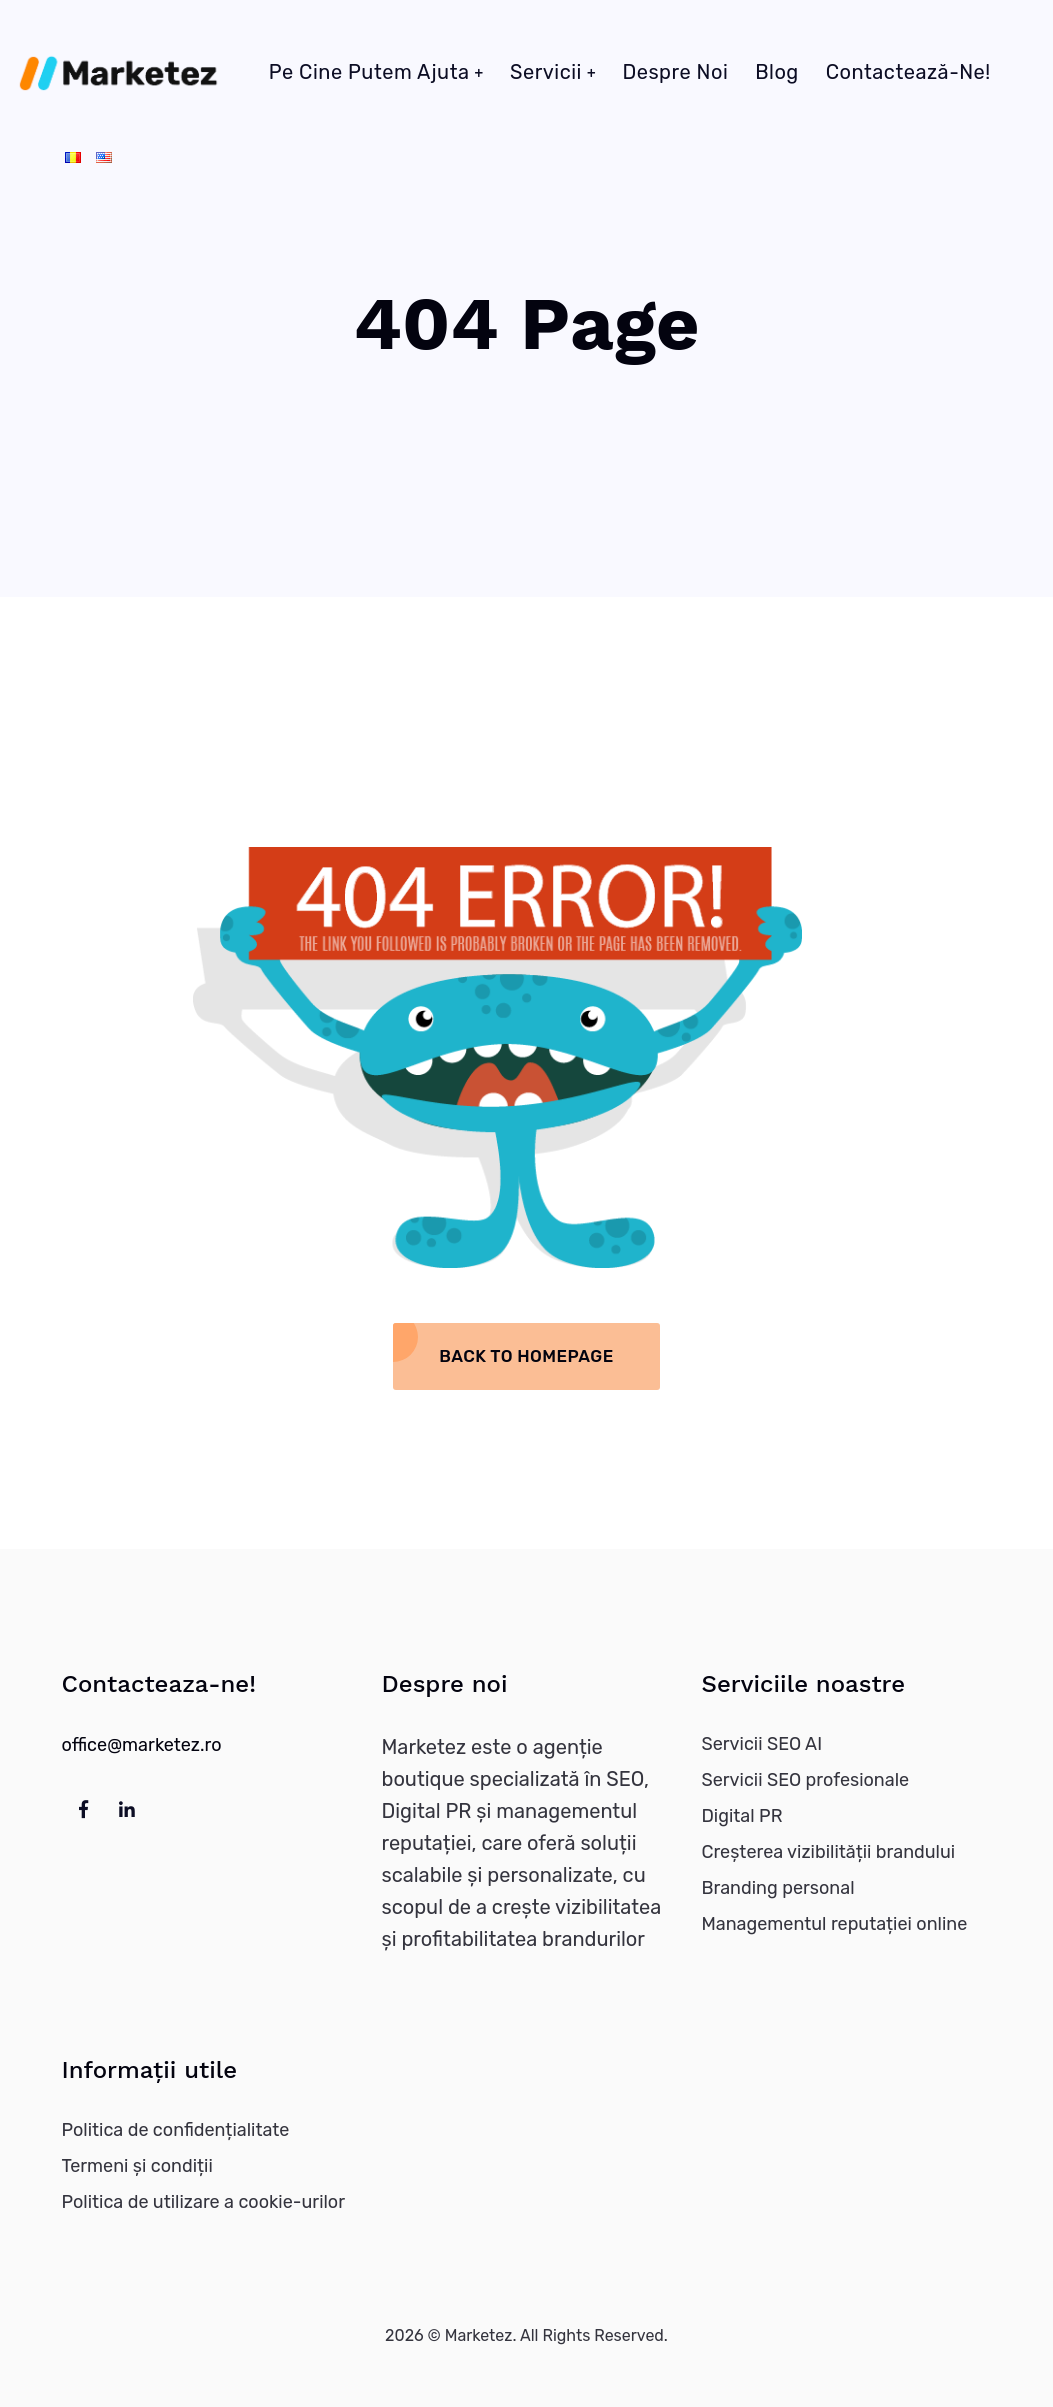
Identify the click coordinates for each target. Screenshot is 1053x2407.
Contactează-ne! (908, 72)
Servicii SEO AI (761, 1744)
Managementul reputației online (834, 1924)
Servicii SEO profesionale (805, 1780)
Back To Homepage (526, 1356)
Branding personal (777, 1888)
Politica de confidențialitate (176, 2130)
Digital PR (741, 1816)
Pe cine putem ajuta (369, 72)
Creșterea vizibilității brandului (828, 1852)
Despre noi (675, 72)
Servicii (546, 72)
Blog (777, 72)
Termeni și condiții (137, 2166)
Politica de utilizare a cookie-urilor (204, 2202)
